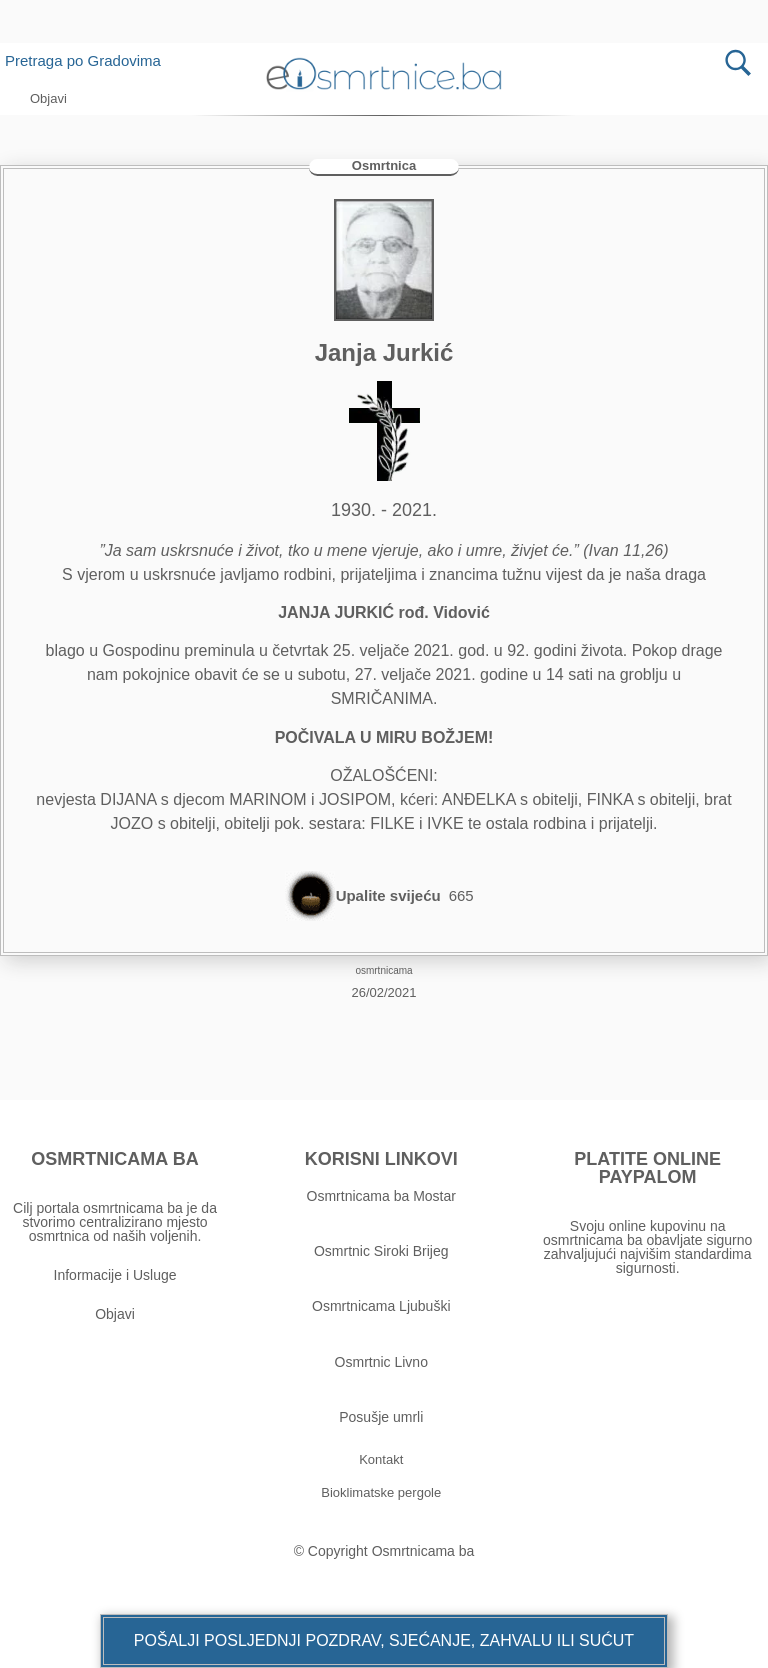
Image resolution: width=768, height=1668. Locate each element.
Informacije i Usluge (115, 1275)
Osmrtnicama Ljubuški (381, 1306)
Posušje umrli (381, 1417)
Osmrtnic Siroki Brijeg (381, 1251)
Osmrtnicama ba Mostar (381, 1196)
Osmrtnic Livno (381, 1362)
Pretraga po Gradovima (90, 60)
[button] (384, 1641)
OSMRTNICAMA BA (114, 1159)
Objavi (115, 1314)
